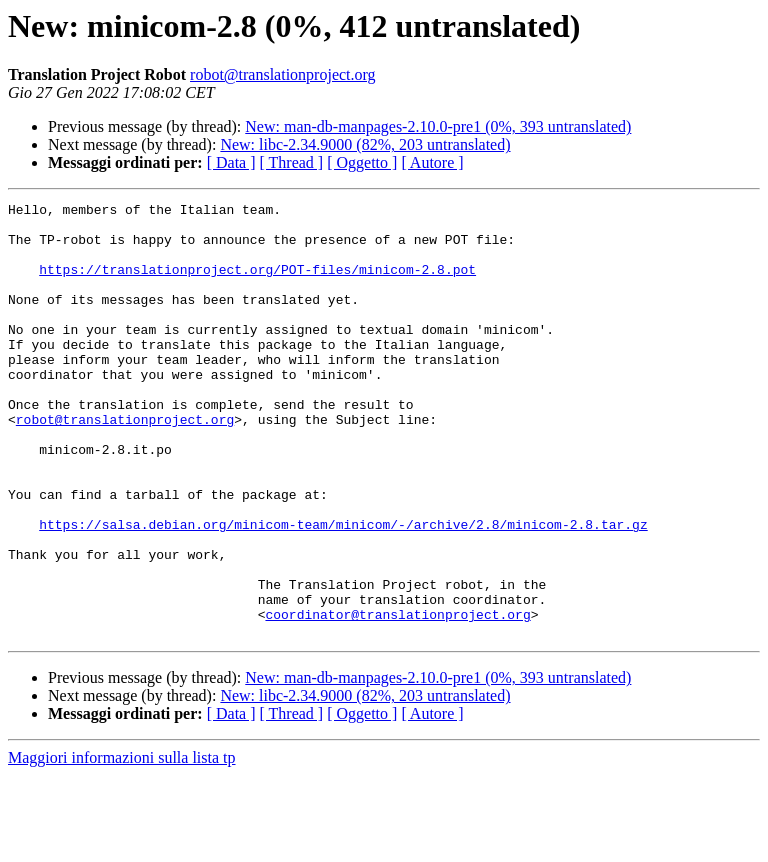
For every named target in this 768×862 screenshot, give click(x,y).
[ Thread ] (292, 162)
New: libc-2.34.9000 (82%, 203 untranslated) (365, 144)
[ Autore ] (432, 162)
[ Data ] (231, 162)
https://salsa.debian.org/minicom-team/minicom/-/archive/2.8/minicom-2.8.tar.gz (343, 590)
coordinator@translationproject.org (397, 698)
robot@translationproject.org (283, 74)
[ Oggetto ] (362, 162)
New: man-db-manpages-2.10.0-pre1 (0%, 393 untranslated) (438, 126)
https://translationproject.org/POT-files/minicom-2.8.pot (257, 284)
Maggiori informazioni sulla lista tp (122, 844)
